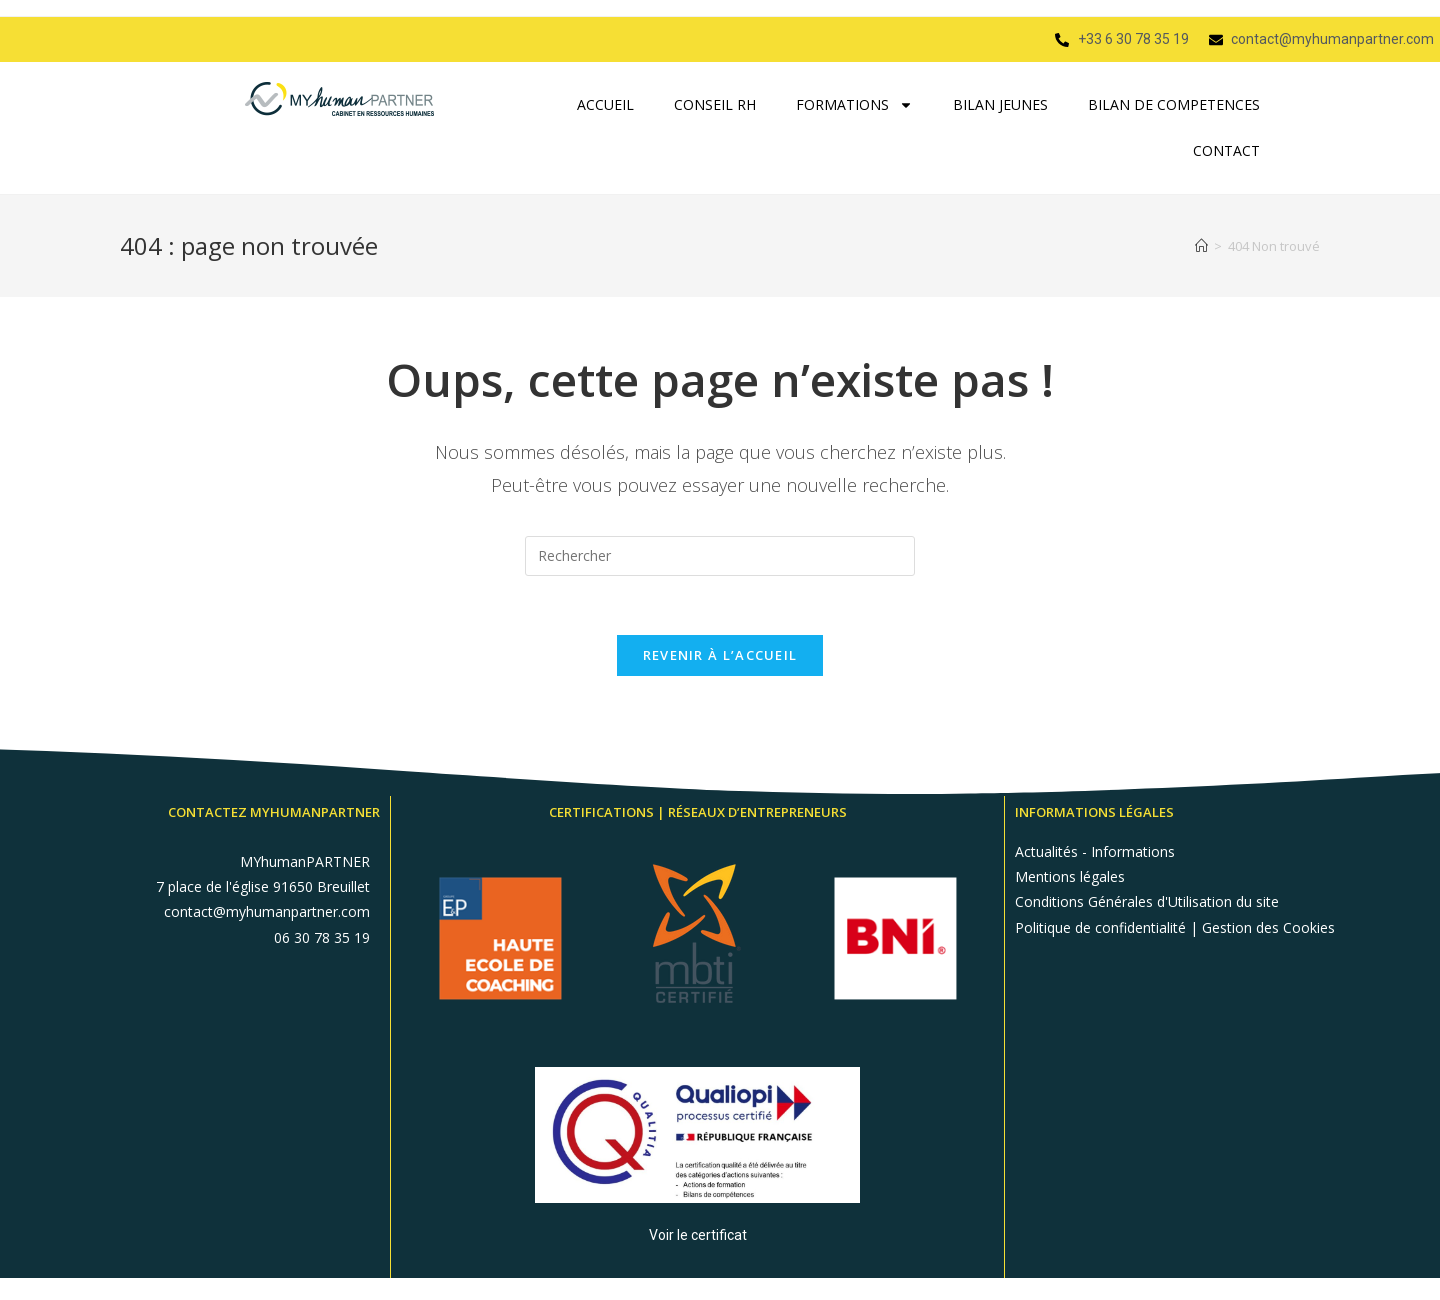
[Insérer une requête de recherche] (720, 556)
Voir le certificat (698, 1235)
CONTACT (1226, 150)
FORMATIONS (854, 105)
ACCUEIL (605, 104)
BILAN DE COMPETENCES (1174, 104)
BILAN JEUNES (1000, 104)
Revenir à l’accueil (720, 656)
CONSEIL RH (715, 104)
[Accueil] (1201, 246)
